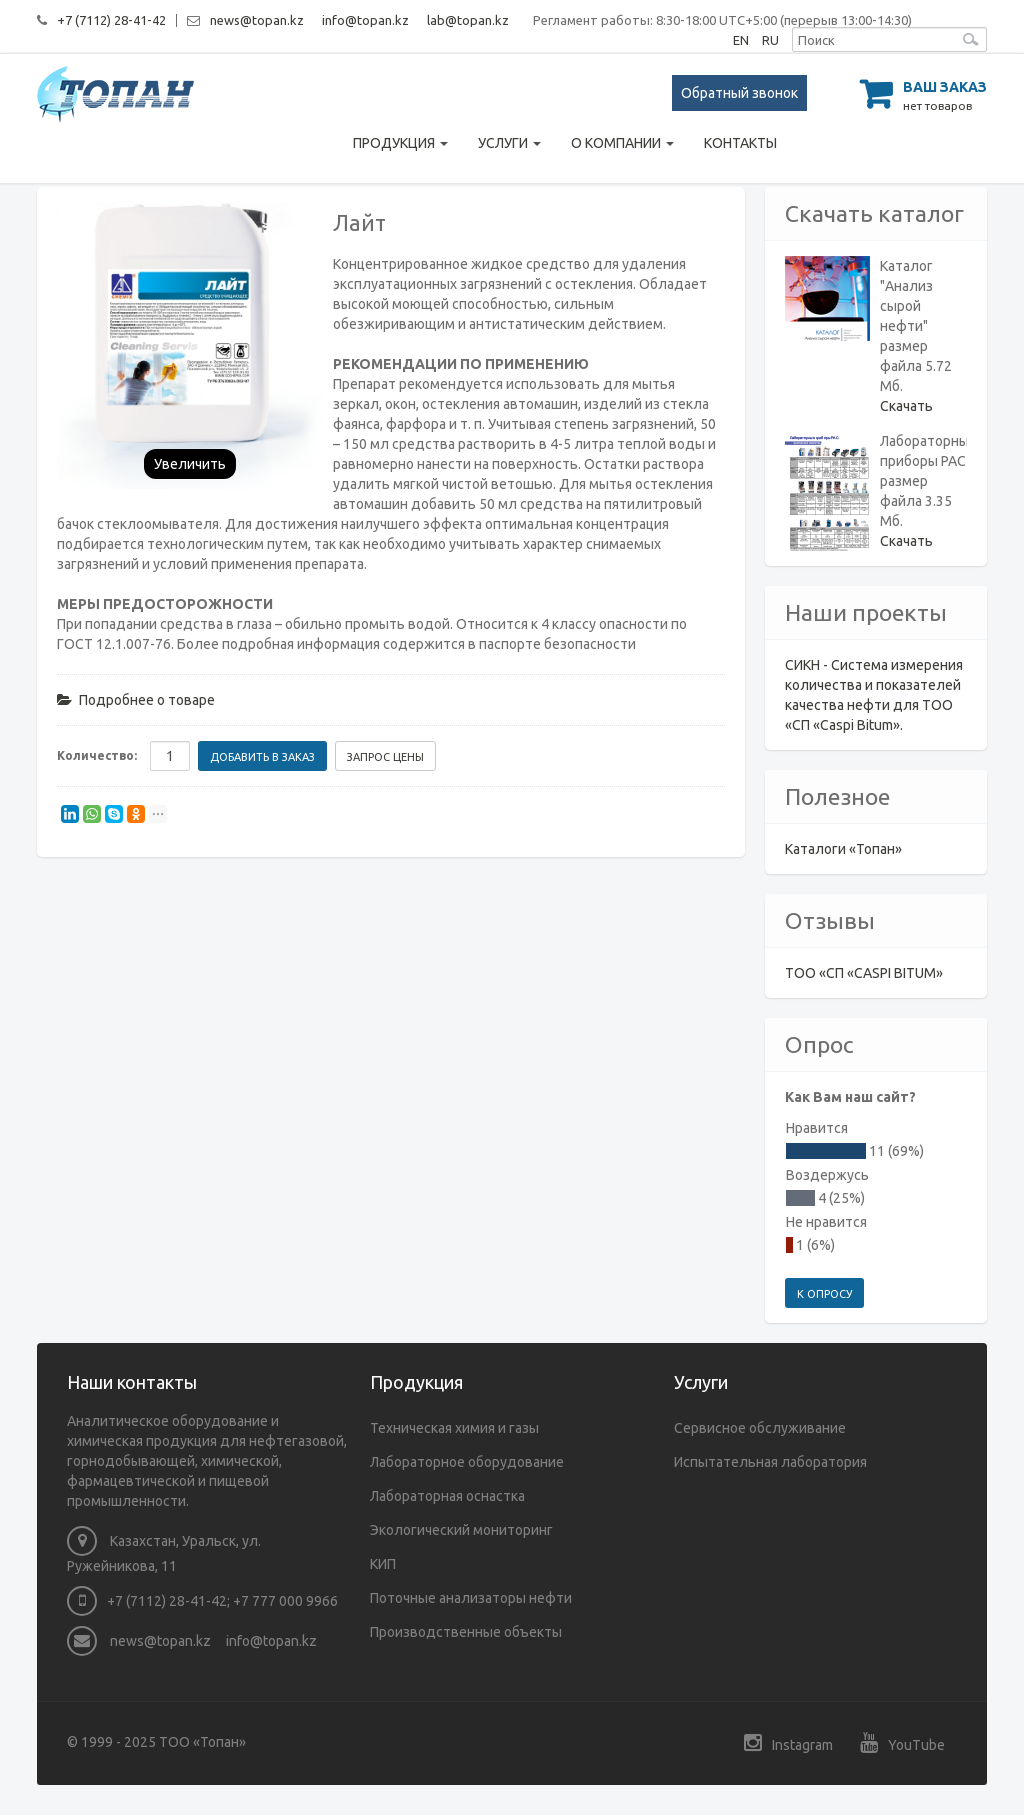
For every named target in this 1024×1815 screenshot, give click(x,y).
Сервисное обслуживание (760, 1428)
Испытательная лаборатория (770, 1462)
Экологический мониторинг (461, 1530)
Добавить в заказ (262, 757)
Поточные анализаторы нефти (471, 1598)
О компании (622, 143)
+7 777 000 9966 (285, 1601)
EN (741, 40)
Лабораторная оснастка (447, 1496)
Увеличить (190, 464)
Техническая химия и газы (454, 1428)
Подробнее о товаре (136, 700)
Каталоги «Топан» (843, 849)
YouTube (902, 1742)
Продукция (400, 143)
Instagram (788, 1742)
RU (770, 40)
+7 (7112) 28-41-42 (111, 20)
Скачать (906, 406)
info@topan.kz (365, 20)
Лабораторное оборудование (467, 1462)
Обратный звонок (739, 93)
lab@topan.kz (468, 20)
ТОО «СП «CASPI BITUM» (864, 973)
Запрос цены (385, 757)
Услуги (509, 143)
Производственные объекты (466, 1632)
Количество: (97, 755)
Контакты (740, 143)
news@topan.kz (257, 20)
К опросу (824, 1294)
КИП (383, 1564)
